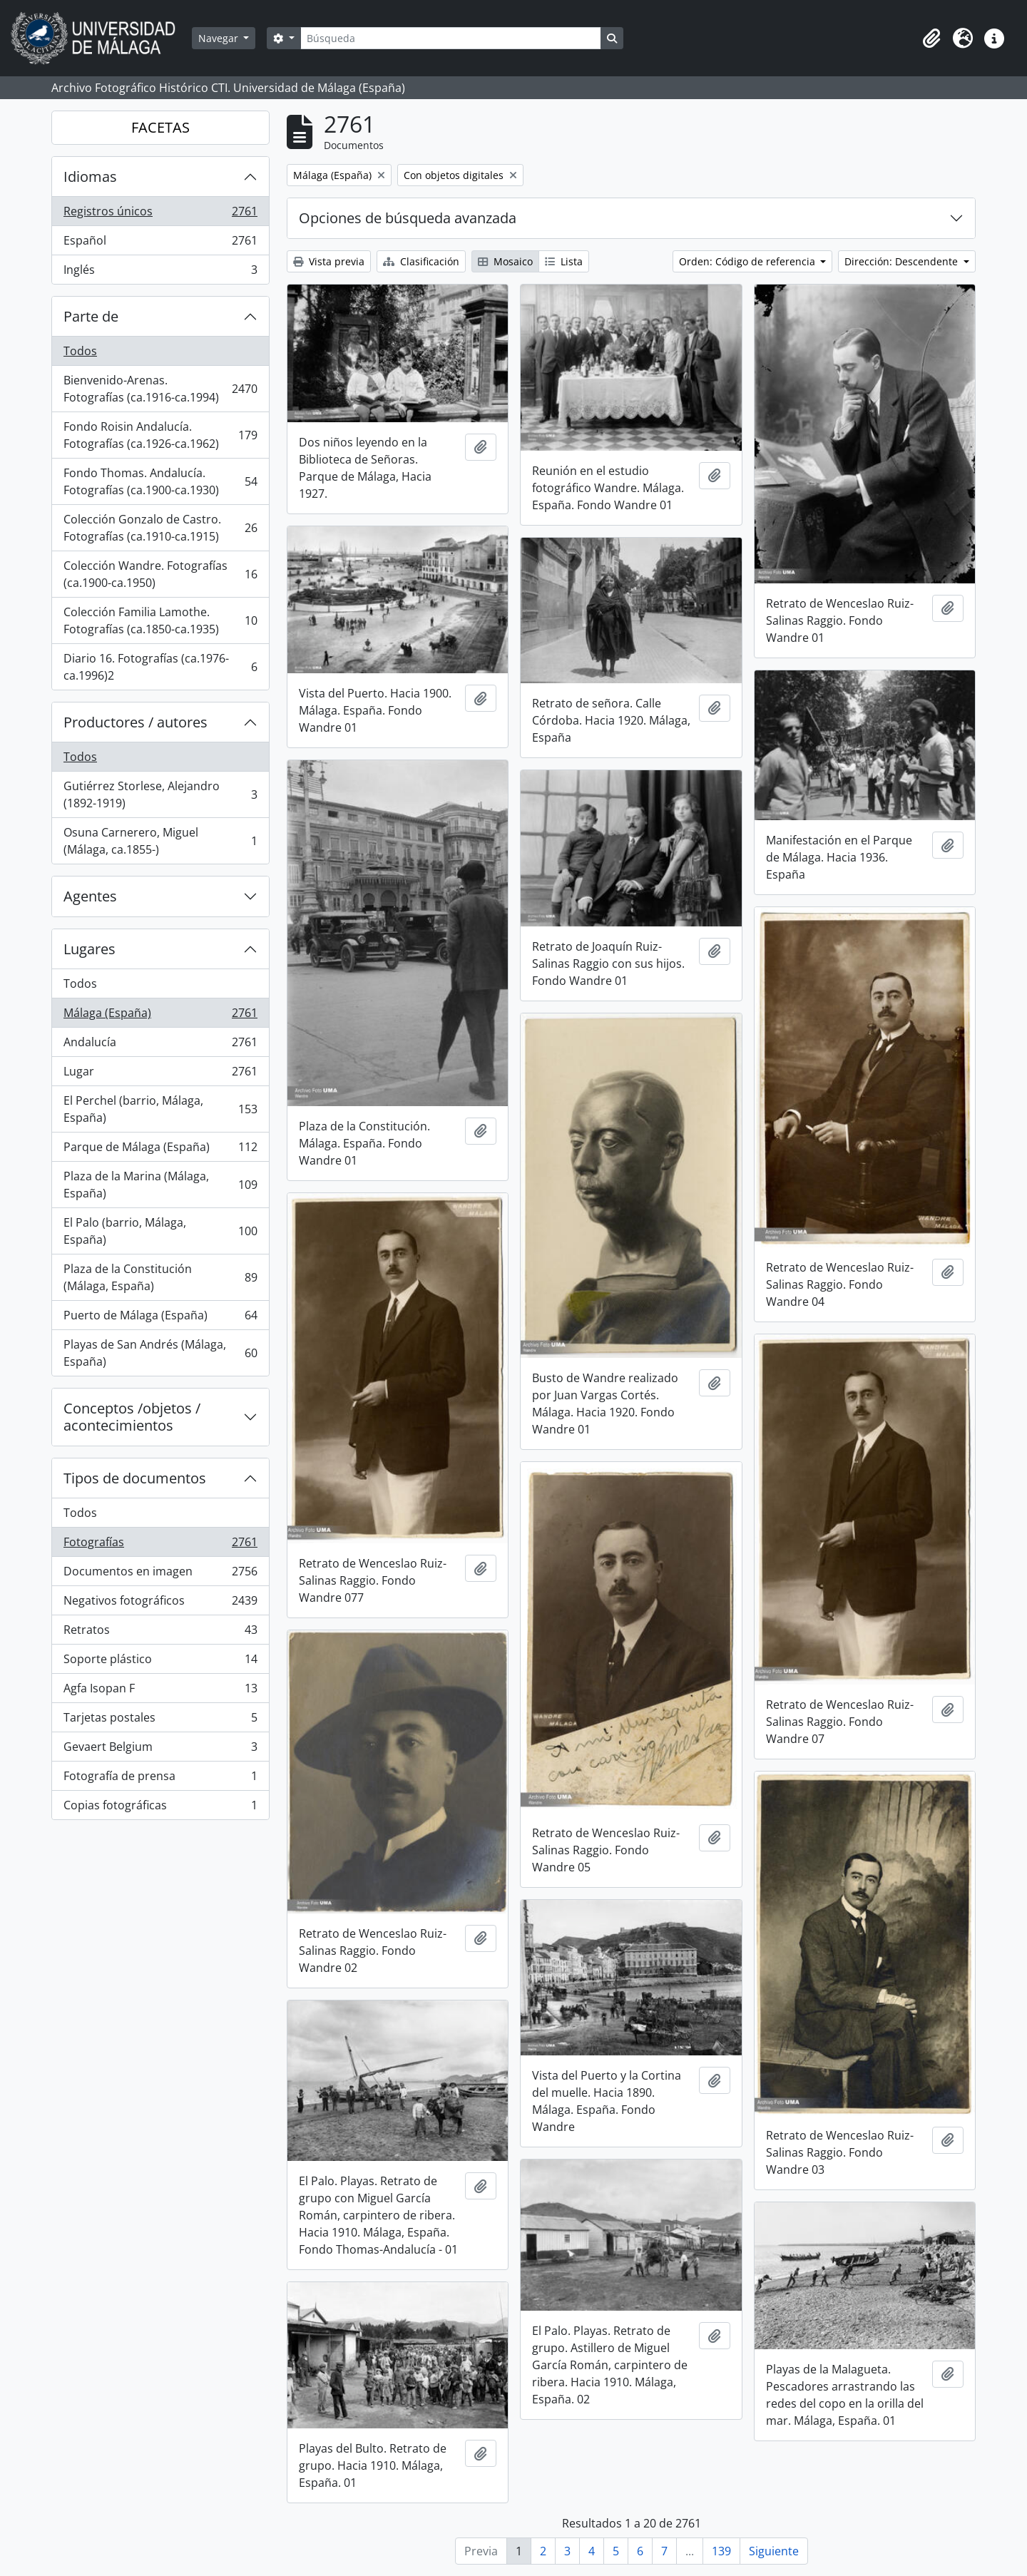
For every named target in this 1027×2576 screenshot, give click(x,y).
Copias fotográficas (160, 1807)
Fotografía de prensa (160, 1779)
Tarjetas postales (160, 1720)
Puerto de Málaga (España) (160, 1318)
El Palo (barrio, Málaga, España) (160, 1231)
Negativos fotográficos (160, 1603)
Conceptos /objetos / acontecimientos (131, 1417)
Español (160, 243)
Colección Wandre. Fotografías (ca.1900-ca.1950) (160, 574)
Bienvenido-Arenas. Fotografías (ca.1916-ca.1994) (160, 388)
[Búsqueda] (450, 38)
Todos (80, 351)
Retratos (160, 1633)
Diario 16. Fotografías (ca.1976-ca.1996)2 (160, 666)
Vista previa (328, 261)
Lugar (160, 1074)
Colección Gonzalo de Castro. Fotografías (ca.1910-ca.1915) (160, 527)
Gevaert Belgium (160, 1750)
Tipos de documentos (134, 1478)
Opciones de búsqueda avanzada (407, 218)
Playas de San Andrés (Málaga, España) (160, 1352)
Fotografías (160, 1545)
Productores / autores (135, 722)
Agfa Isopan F (160, 1691)
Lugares (89, 949)
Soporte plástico (160, 1662)
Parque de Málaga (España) (160, 1150)
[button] (931, 38)
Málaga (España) (160, 1016)
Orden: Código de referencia (748, 261)
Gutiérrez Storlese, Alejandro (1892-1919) (160, 794)
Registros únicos (160, 214)
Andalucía (160, 1045)
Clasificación (421, 261)
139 (721, 2551)
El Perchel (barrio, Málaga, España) (160, 1109)
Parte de (90, 316)
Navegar (219, 38)
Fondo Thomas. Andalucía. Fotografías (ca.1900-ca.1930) (160, 481)
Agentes (90, 896)
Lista (564, 261)
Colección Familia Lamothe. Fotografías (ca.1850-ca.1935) (160, 620)
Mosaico (505, 261)
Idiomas (90, 176)
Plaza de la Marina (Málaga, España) (160, 1184)
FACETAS (160, 127)
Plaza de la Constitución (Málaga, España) (160, 1277)
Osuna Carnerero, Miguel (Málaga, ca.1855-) (160, 840)
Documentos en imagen (160, 1574)
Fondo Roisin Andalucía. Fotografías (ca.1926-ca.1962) (160, 435)
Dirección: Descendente (902, 261)
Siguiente (774, 2551)
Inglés (160, 272)
